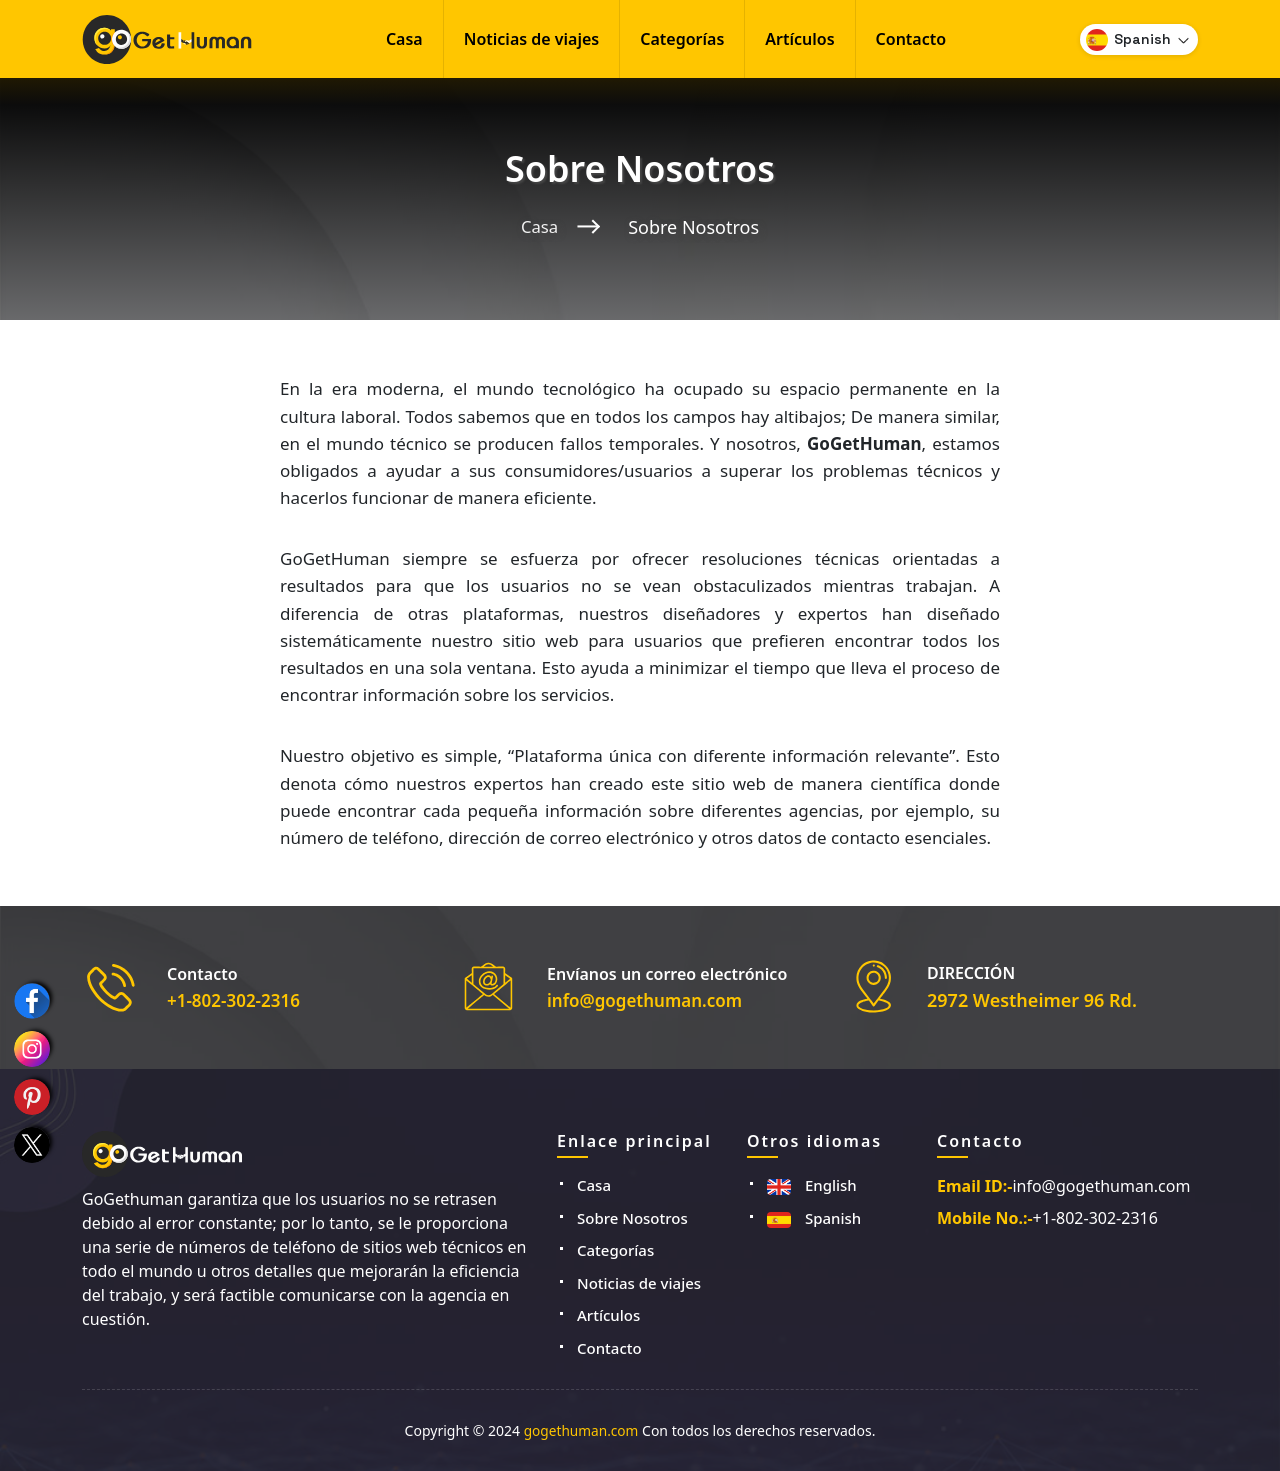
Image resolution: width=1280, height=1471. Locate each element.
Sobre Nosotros (632, 1218)
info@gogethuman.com (650, 1000)
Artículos (799, 39)
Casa (404, 39)
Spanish (814, 1218)
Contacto (911, 39)
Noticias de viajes (532, 39)
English (812, 1185)
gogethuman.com (581, 1430)
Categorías (682, 39)
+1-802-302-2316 (237, 1000)
